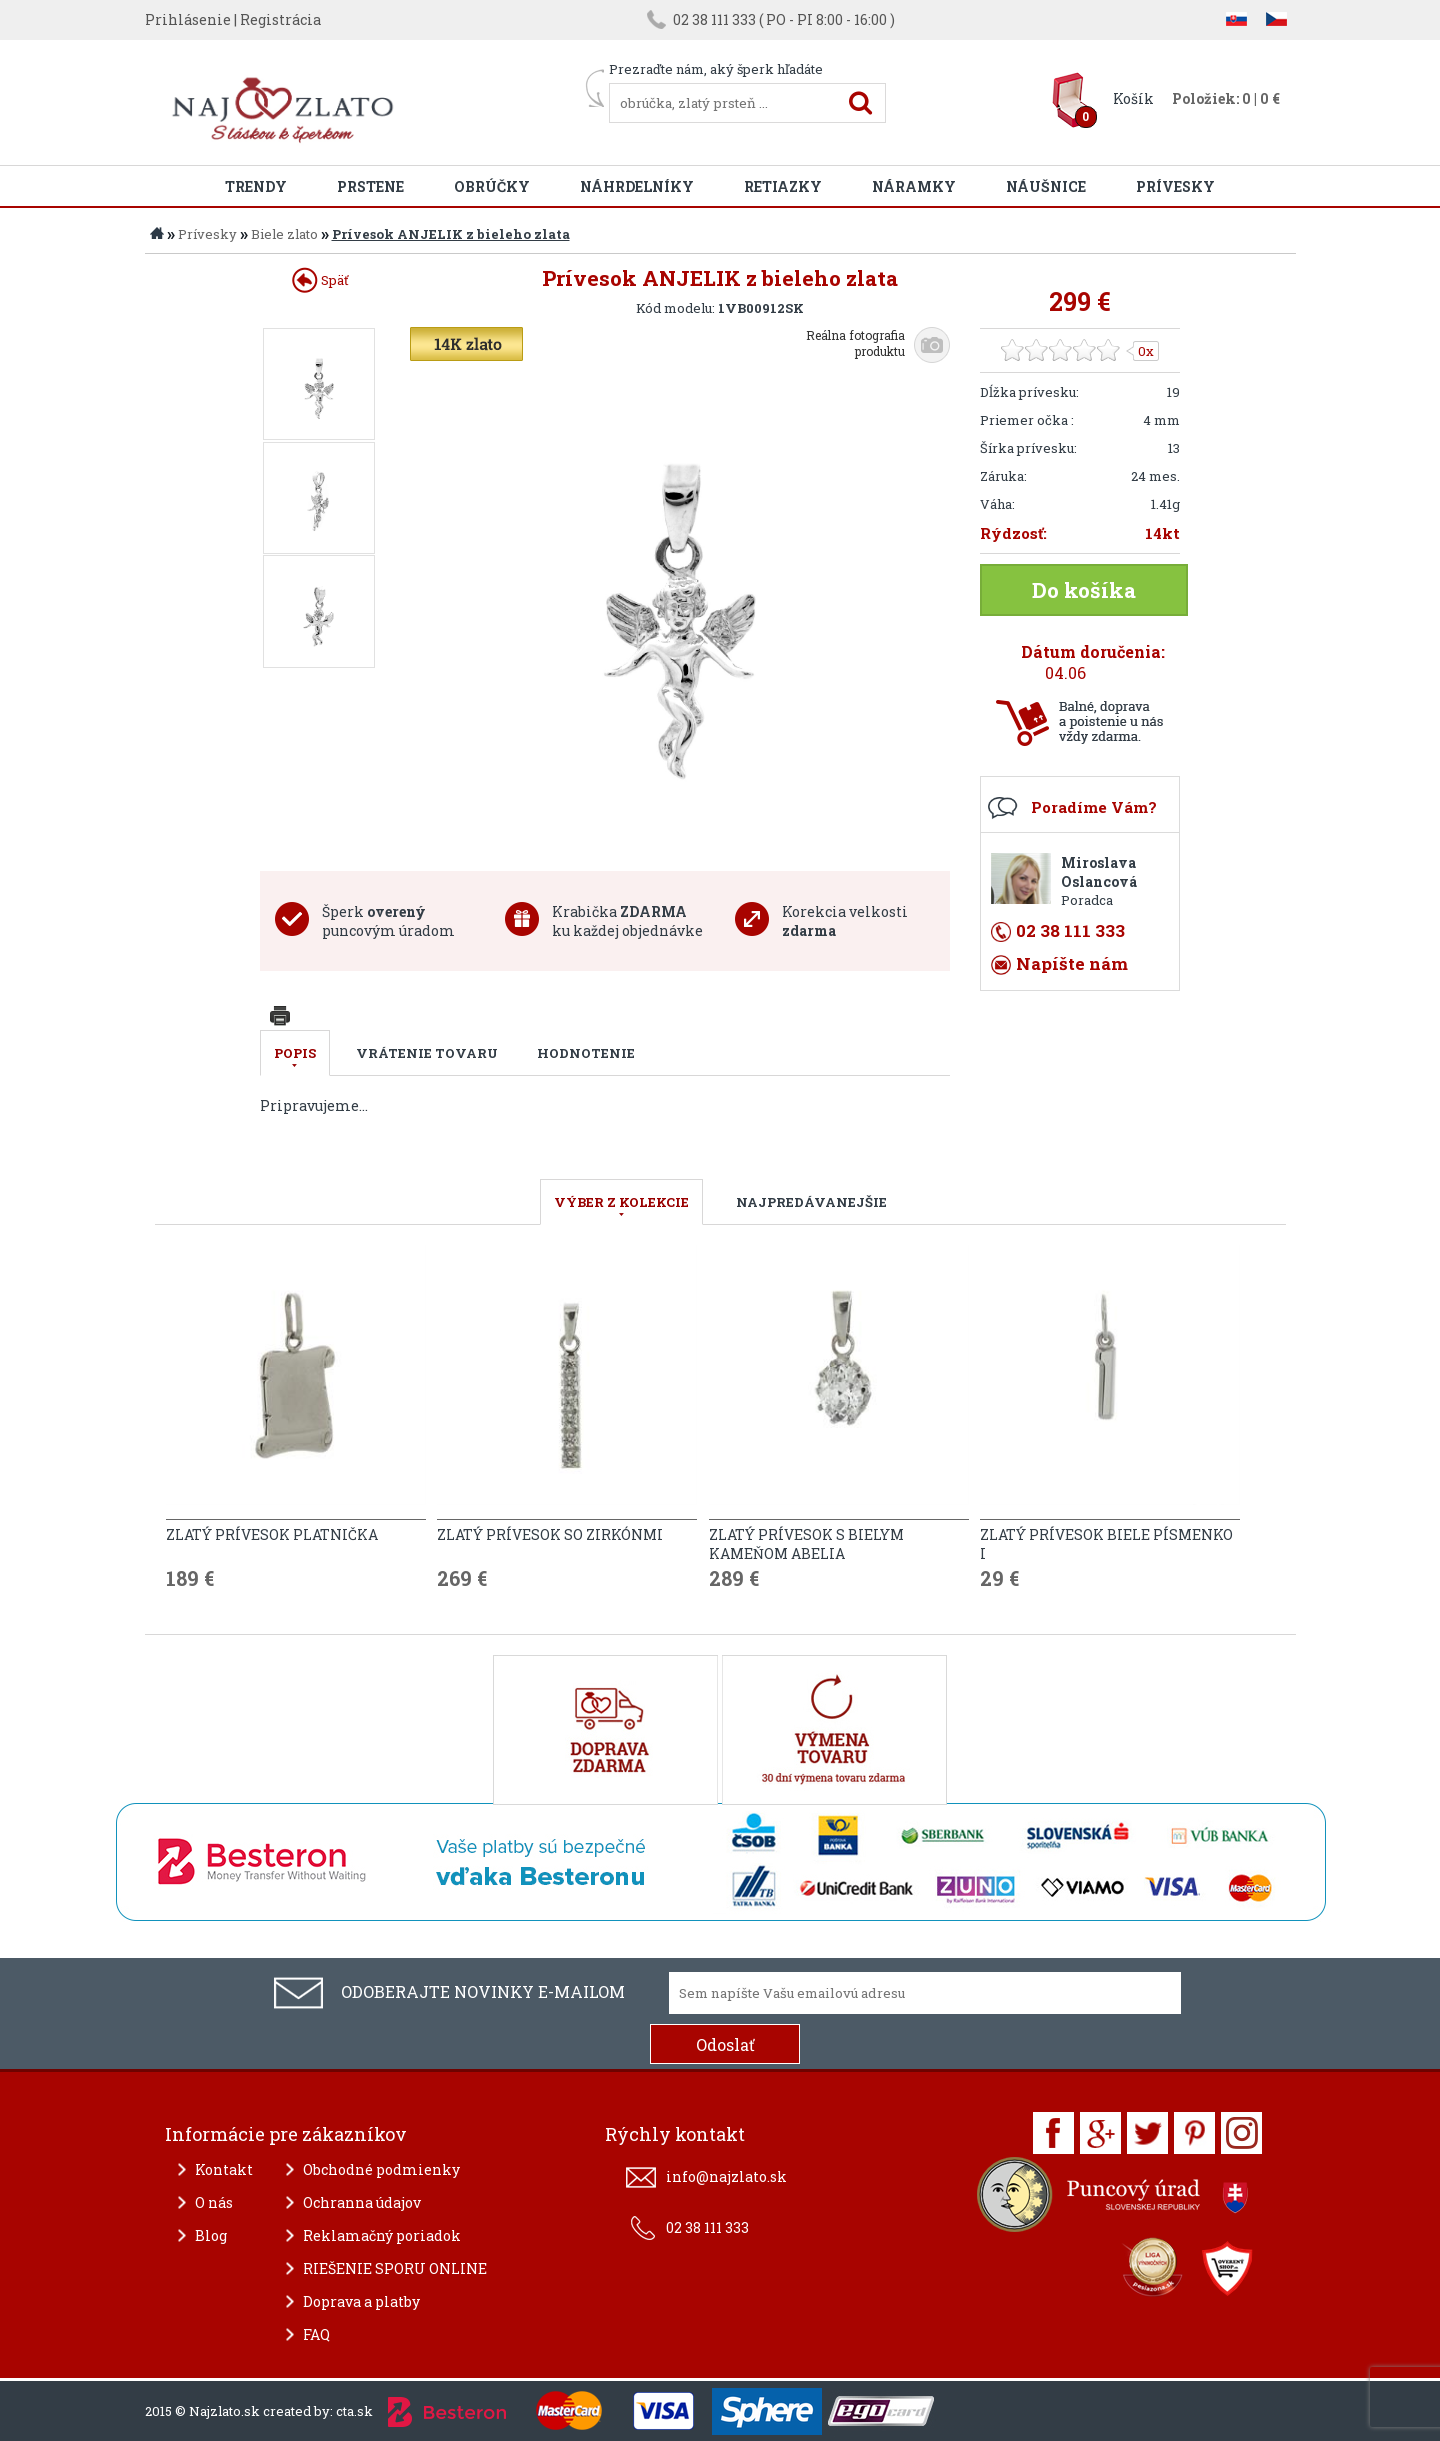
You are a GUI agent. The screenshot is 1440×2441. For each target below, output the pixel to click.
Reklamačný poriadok (382, 2235)
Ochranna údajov (362, 2202)
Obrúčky (492, 186)
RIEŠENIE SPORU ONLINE (395, 2268)
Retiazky (783, 186)
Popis (295, 1053)
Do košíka (1084, 590)
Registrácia (280, 19)
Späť (320, 280)
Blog (211, 2235)
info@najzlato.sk (726, 2176)
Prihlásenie (188, 19)
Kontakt (224, 2169)
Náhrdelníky (637, 186)
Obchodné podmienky (381, 2169)
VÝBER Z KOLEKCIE (621, 1202)
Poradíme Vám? (1094, 807)
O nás (214, 2202)
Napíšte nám (1072, 963)
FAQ (316, 2334)
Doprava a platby (361, 2301)
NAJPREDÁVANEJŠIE (811, 1202)
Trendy (256, 186)
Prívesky (1175, 186)
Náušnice (1046, 186)
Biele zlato (284, 234)
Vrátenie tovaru (427, 1053)
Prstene (370, 186)
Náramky (914, 186)
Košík (1133, 98)
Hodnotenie (586, 1053)
